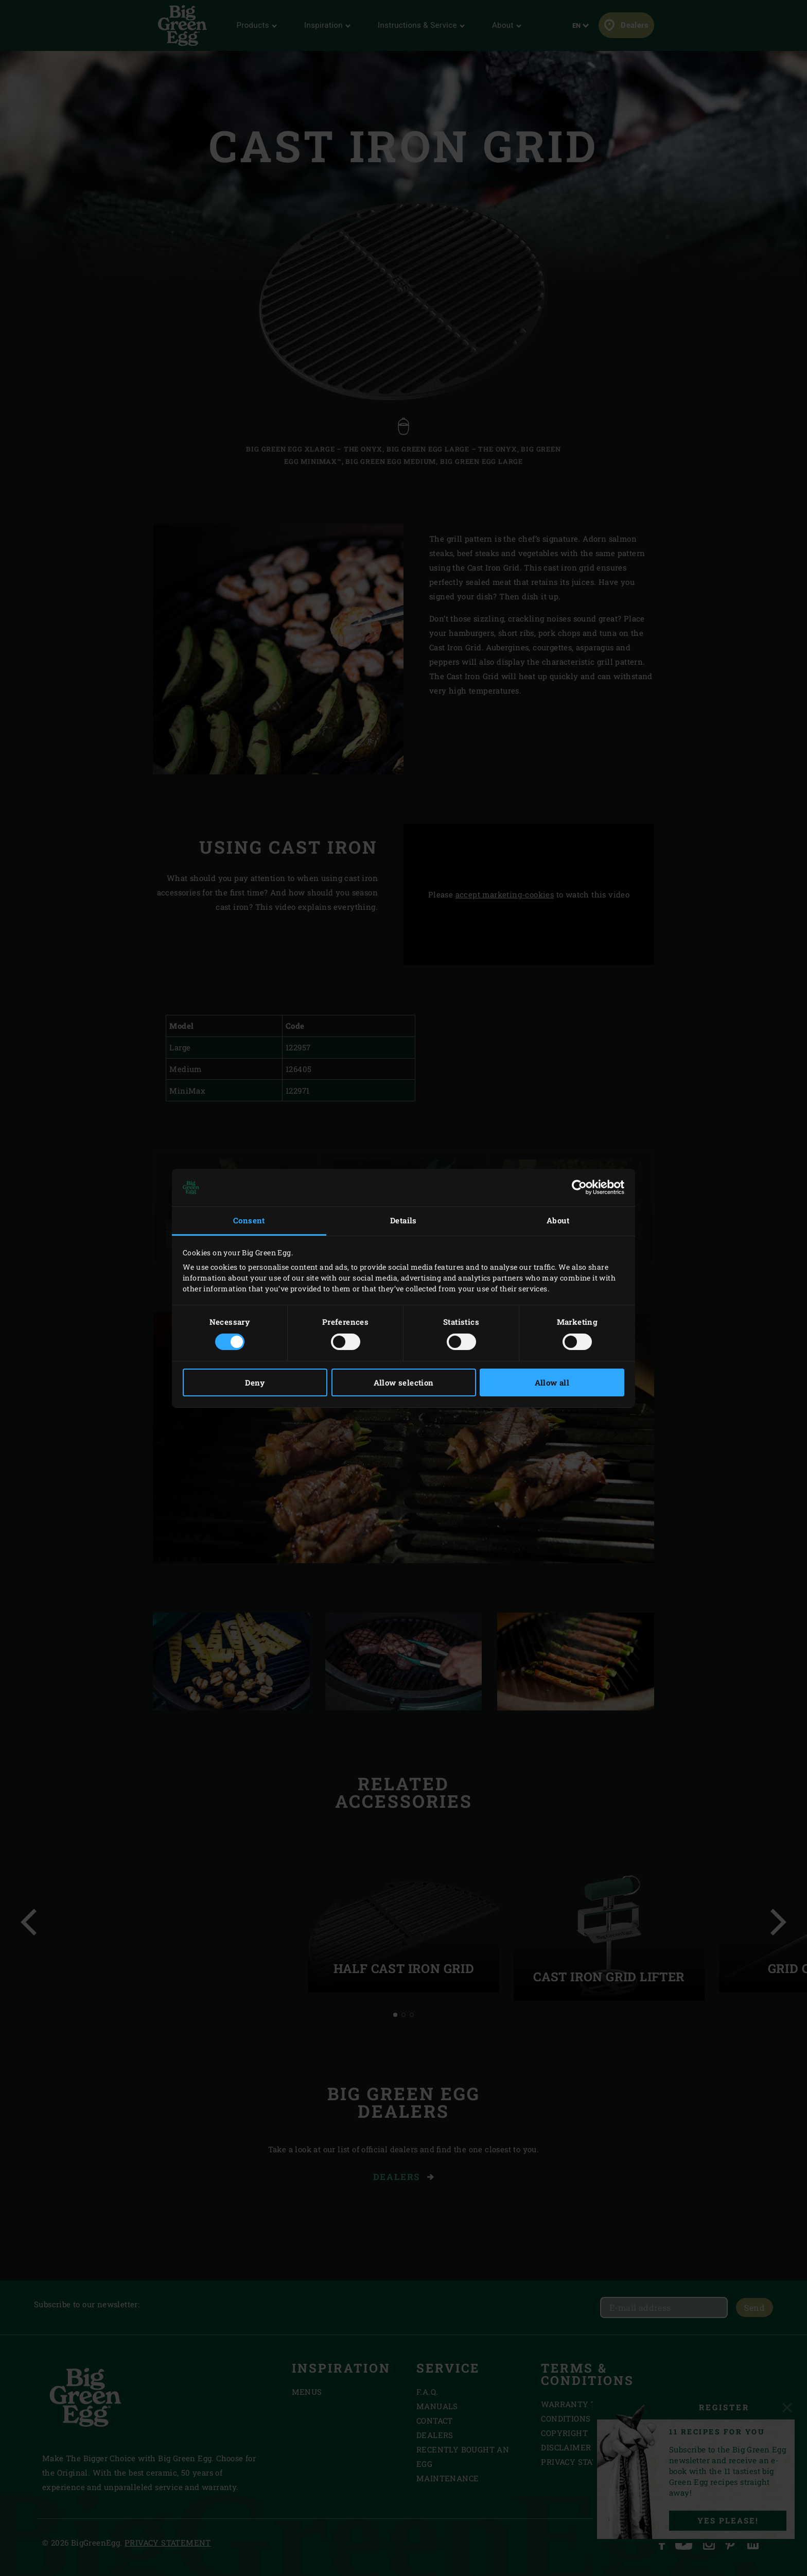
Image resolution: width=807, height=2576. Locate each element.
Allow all (552, 1382)
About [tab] (558, 1220)
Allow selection (404, 1382)
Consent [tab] (249, 1220)
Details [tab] (403, 1220)
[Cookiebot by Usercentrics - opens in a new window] (579, 1187)
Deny (255, 1382)
